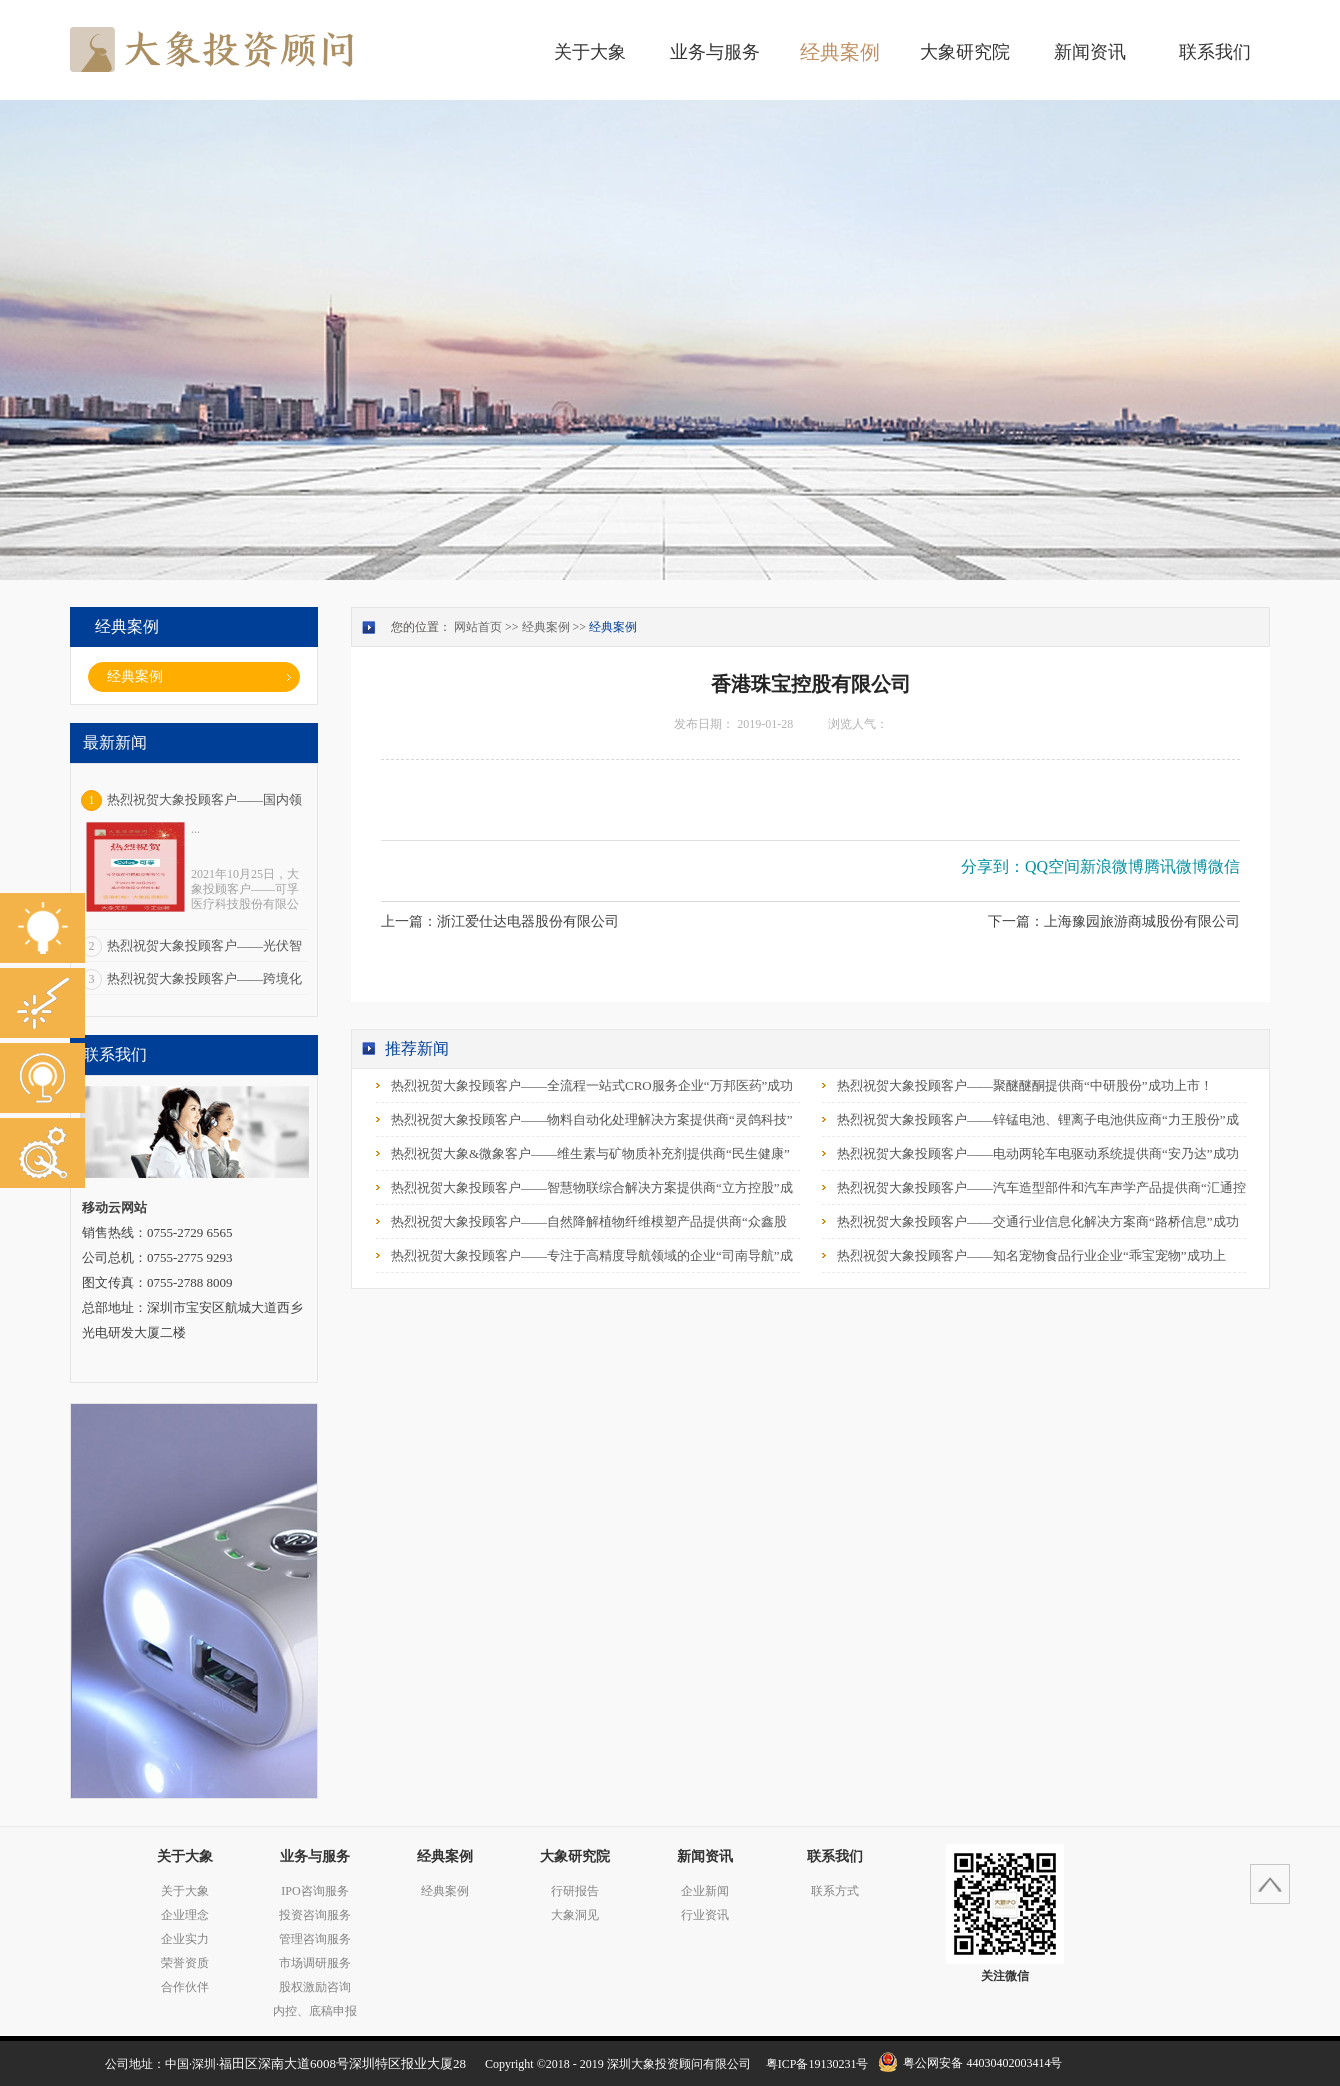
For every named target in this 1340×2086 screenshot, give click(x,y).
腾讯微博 (1176, 866)
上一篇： (500, 921)
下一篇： (1114, 921)
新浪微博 (1112, 866)
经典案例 (546, 627)
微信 (1224, 866)
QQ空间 (1052, 866)
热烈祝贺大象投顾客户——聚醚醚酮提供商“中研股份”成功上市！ (1025, 1085)
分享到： (993, 866)
